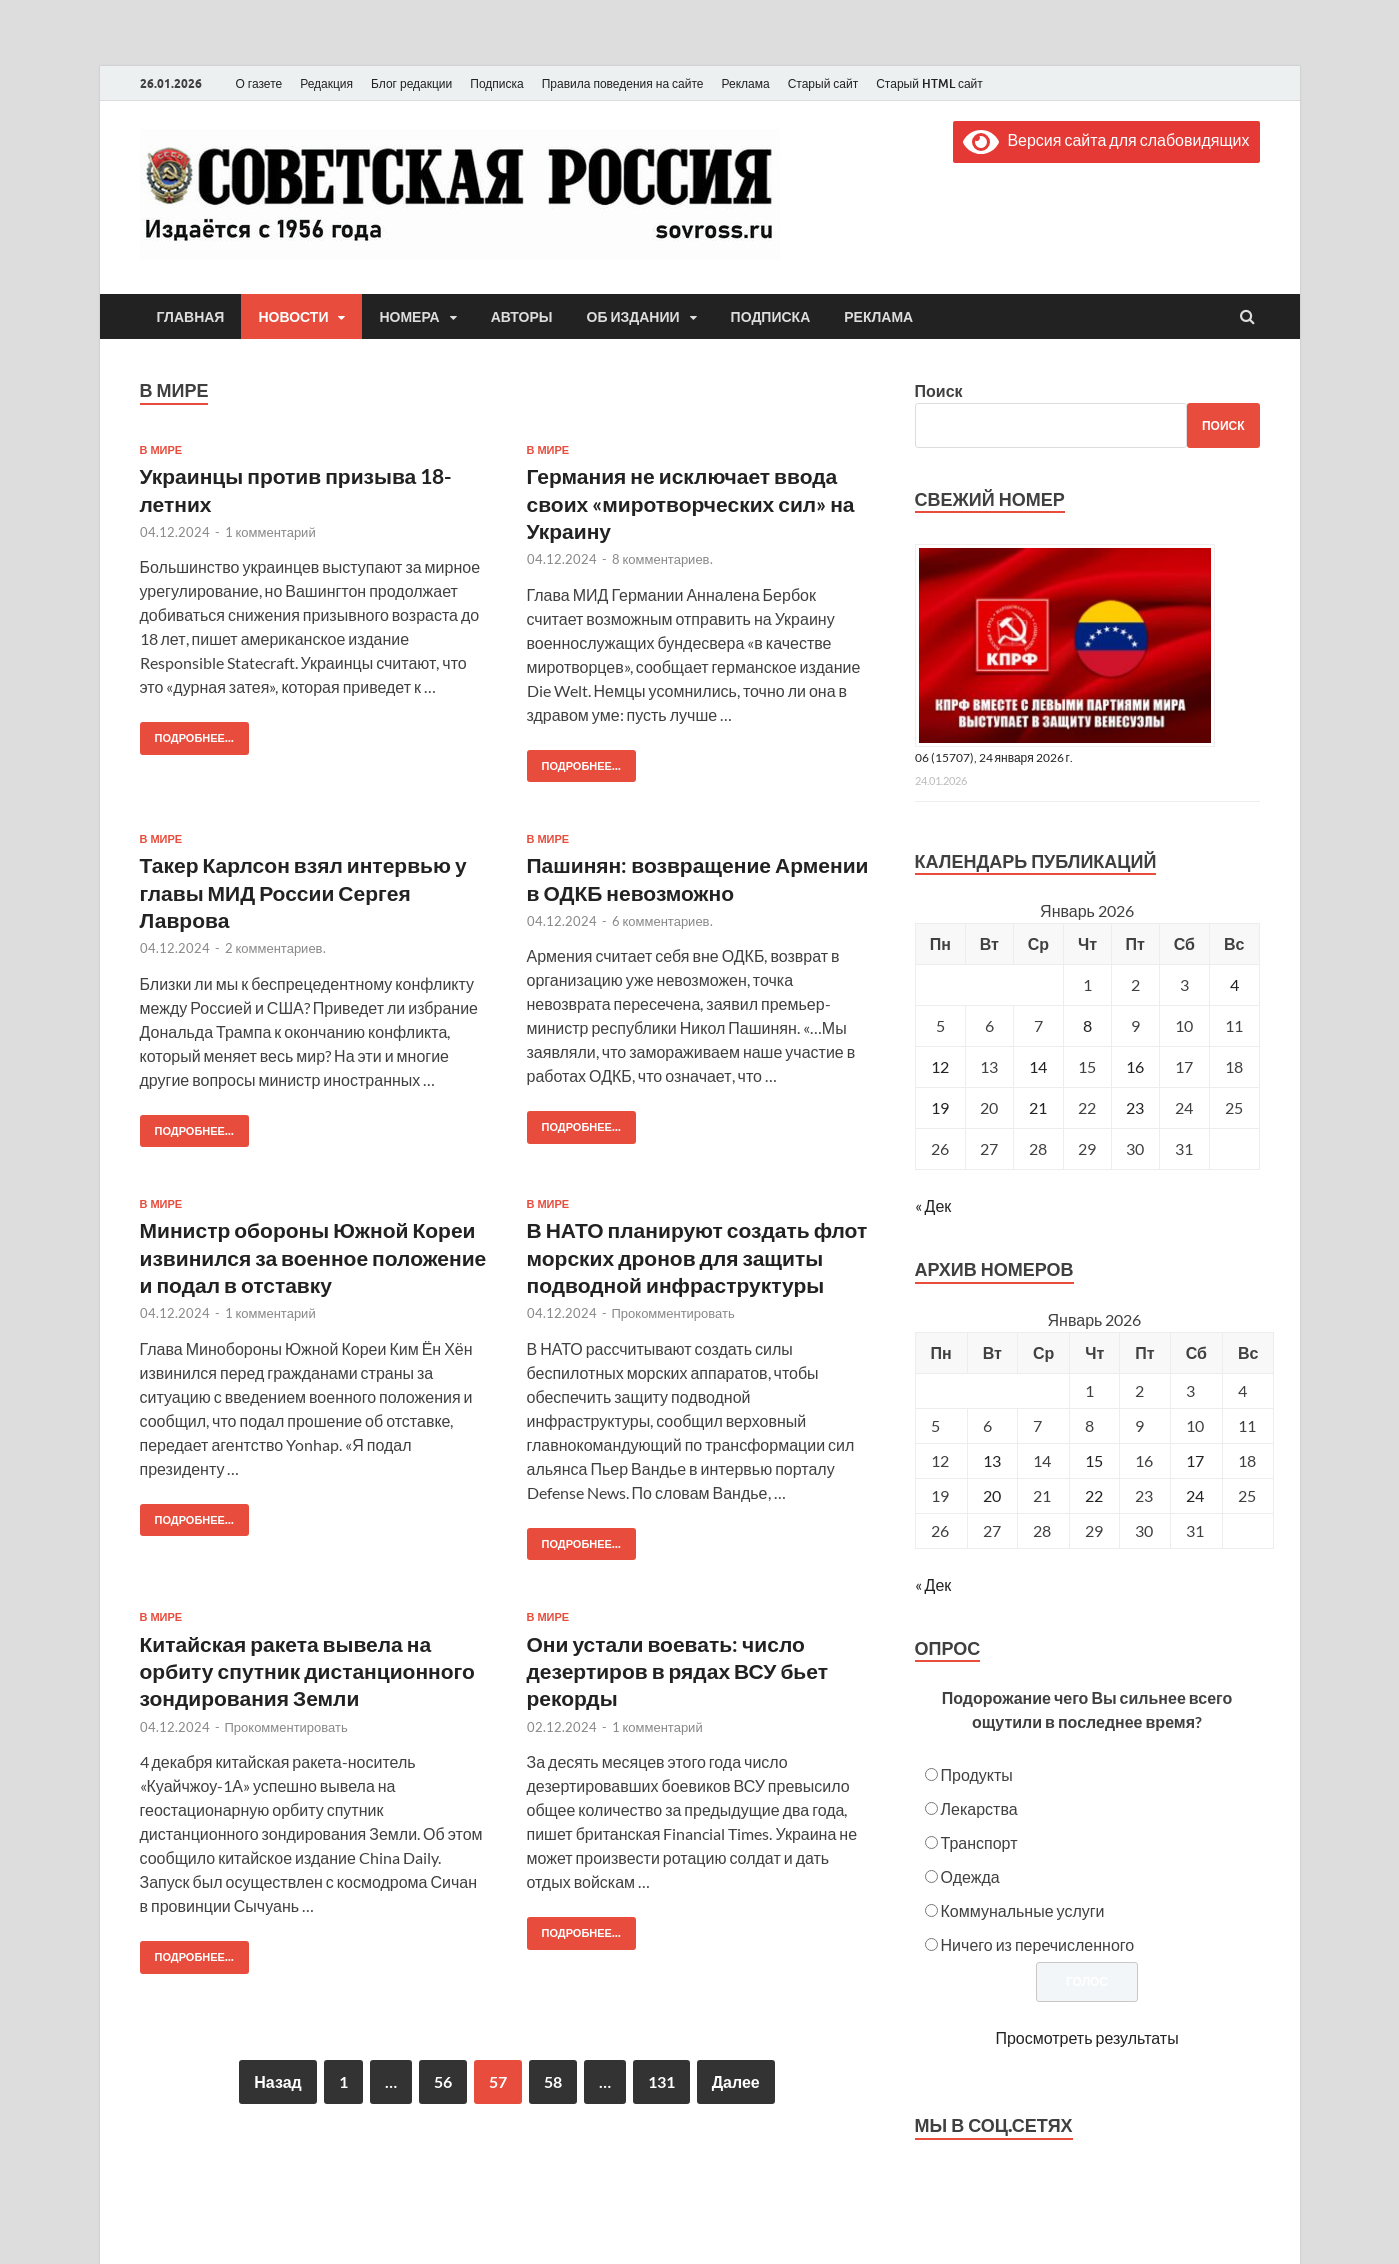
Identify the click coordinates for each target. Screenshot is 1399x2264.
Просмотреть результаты (1086, 2037)
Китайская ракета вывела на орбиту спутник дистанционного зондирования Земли (307, 1671)
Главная (191, 317)
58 (553, 2081)
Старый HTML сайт (929, 83)
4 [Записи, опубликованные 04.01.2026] (1234, 984)
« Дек (933, 1205)
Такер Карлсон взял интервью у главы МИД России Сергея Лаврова (303, 892)
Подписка (496, 83)
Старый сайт (823, 83)
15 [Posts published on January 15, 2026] (1094, 1460)
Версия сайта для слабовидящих (1106, 139)
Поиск (939, 390)
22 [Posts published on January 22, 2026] (1094, 1495)
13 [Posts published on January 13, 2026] (992, 1460)
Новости (293, 317)
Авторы (522, 317)
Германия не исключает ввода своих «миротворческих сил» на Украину (691, 503)
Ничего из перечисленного (1038, 1944)
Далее (736, 2081)
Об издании (633, 317)
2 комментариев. (275, 948)
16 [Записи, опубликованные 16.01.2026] (1135, 1066)
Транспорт (979, 1842)
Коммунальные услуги (1023, 1910)
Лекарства (979, 1808)
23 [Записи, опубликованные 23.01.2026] (1135, 1107)
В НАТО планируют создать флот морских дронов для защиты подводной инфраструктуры (697, 1257)
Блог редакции (411, 83)
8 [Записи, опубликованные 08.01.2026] (1087, 1025)
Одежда (970, 1876)
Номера (409, 317)
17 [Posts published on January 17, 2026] (1195, 1460)
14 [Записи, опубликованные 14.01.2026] (1038, 1066)
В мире (161, 450)
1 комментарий (270, 532)
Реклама (745, 83)
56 (443, 2081)
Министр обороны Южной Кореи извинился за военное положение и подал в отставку (313, 1257)
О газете (259, 83)
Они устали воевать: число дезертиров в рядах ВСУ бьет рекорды (677, 1671)
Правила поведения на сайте (623, 83)
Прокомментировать (673, 1313)
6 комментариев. (662, 921)
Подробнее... (187, 733)
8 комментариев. (662, 559)
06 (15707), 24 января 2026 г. (994, 757)
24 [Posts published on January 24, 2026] (1195, 1495)
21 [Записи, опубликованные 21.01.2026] (1038, 1107)
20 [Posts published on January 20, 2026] (992, 1495)
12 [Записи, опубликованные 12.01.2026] (940, 1066)
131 (661, 2081)
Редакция (326, 83)
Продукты (977, 1774)
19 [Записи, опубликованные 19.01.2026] (940, 1107)
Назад (277, 2081)
